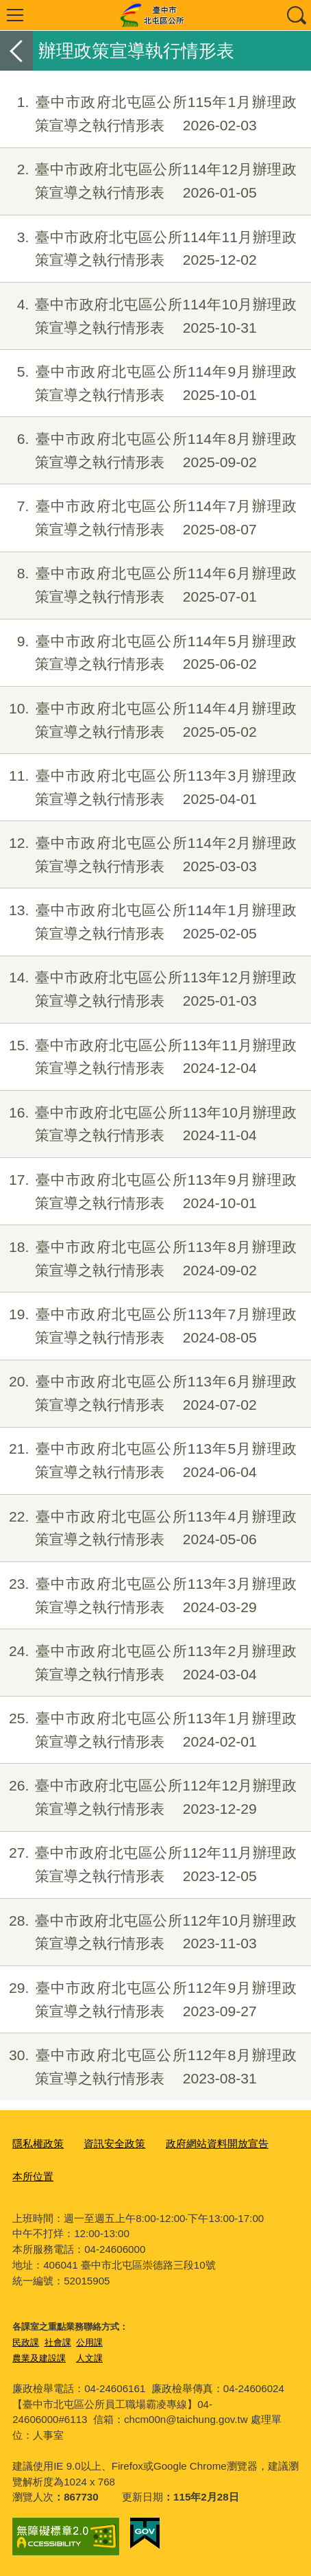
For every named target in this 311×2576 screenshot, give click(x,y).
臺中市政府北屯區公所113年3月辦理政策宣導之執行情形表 (148, 787)
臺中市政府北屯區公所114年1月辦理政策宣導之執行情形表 (148, 922)
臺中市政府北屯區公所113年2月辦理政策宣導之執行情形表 (148, 1663)
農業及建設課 (39, 2358)
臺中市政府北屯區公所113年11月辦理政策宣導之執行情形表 (148, 1057)
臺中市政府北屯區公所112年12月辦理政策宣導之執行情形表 (148, 1797)
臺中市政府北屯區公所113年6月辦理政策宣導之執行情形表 (148, 1393)
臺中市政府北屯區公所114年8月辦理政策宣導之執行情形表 (148, 450)
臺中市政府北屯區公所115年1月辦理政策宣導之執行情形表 (148, 114)
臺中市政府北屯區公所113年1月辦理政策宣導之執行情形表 (148, 1730)
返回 (16, 51)
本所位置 (32, 2176)
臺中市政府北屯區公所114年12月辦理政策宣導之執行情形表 (148, 181)
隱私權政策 (38, 2143)
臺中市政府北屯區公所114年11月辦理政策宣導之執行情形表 (148, 249)
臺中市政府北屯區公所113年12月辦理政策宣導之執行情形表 (148, 989)
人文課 (89, 2358)
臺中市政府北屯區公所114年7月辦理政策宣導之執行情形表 (148, 518)
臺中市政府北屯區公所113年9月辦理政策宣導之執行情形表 (148, 1191)
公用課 (89, 2342)
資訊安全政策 (114, 2143)
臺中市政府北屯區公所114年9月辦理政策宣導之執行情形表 (148, 383)
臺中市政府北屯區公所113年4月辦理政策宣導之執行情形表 (148, 1528)
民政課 (25, 2342)
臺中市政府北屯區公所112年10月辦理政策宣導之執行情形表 (148, 1932)
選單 (15, 15)
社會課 (58, 2342)
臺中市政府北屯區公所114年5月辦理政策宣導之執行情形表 (148, 653)
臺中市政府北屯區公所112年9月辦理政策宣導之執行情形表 (148, 1999)
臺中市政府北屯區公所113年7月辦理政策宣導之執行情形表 (148, 1326)
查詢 (296, 15)
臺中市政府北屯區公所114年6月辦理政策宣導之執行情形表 (148, 585)
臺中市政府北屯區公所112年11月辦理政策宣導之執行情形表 (148, 1864)
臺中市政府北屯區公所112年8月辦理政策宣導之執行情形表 (148, 2067)
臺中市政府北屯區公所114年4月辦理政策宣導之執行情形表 (148, 720)
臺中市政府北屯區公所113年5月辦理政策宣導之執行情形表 (148, 1460)
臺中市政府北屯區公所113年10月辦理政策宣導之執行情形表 (148, 1124)
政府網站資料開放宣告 (217, 2143)
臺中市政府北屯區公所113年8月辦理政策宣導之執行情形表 (148, 1259)
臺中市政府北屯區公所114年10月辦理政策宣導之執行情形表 (148, 316)
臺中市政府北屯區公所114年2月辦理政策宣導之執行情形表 (148, 854)
